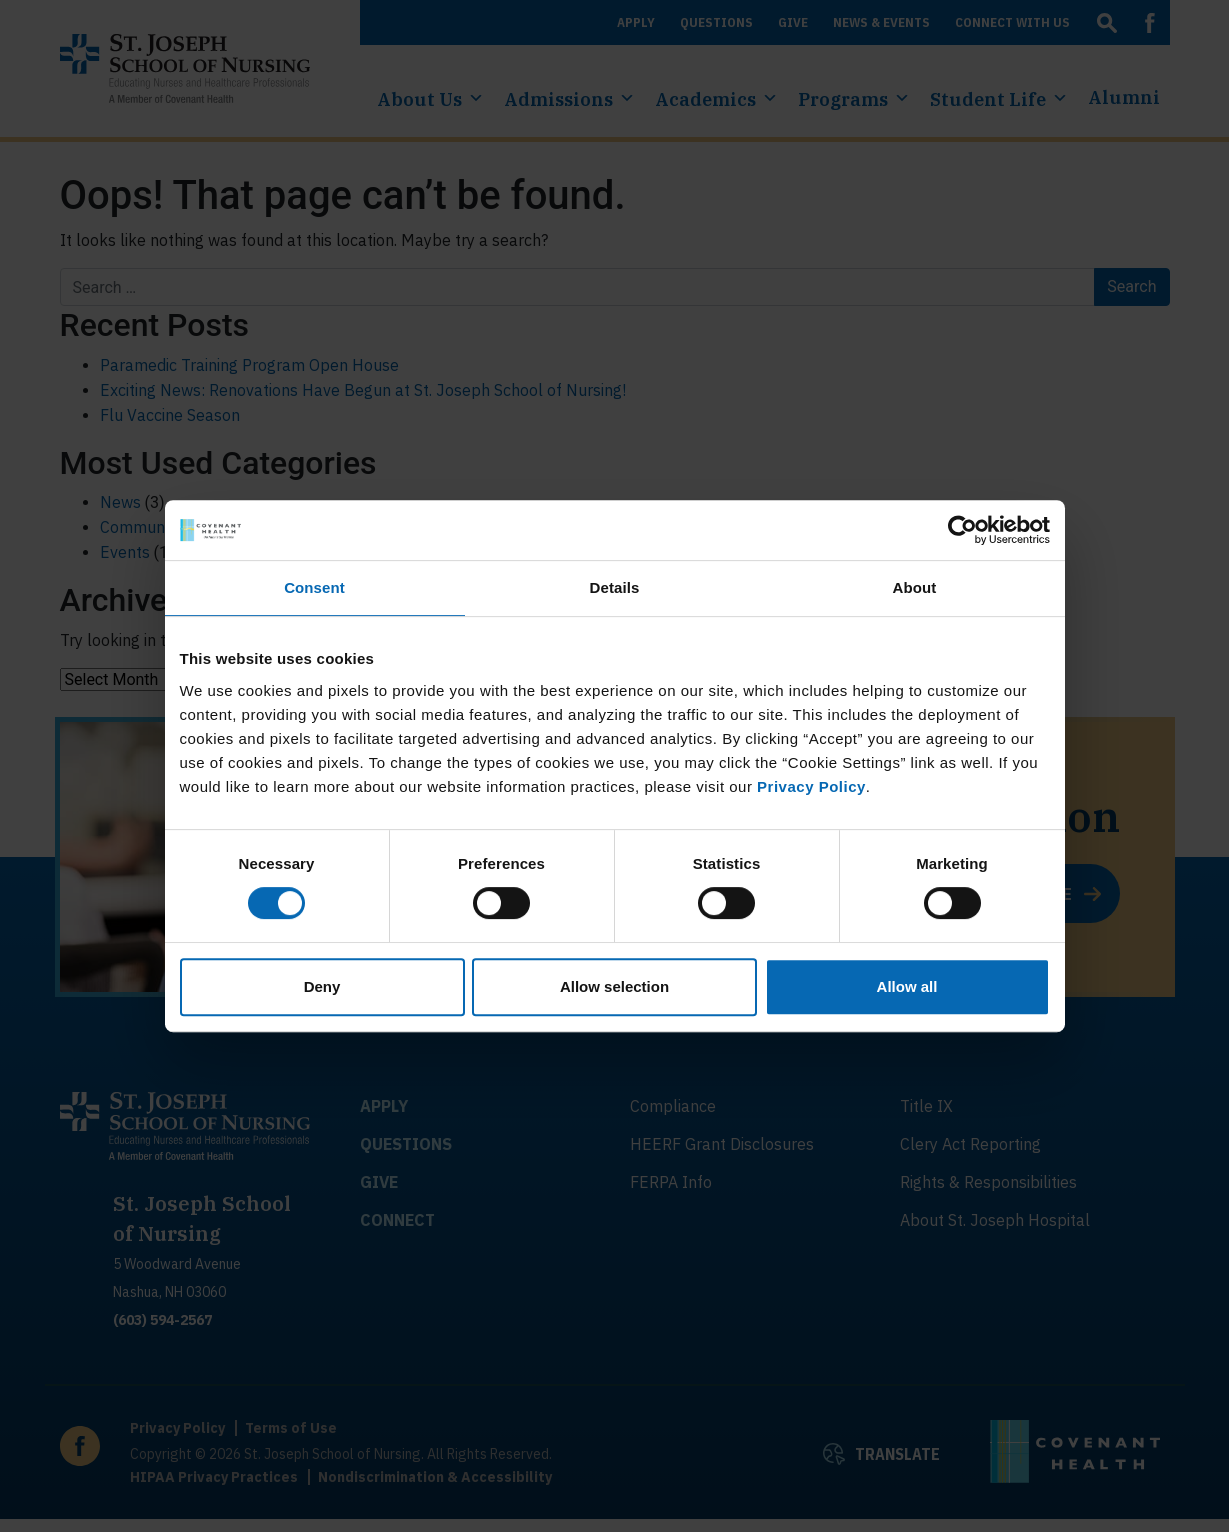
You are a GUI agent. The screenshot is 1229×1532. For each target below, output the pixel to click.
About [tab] (915, 587)
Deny (322, 986)
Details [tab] (615, 587)
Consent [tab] (314, 587)
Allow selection (614, 986)
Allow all (907, 986)
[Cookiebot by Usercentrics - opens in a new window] (962, 530)
